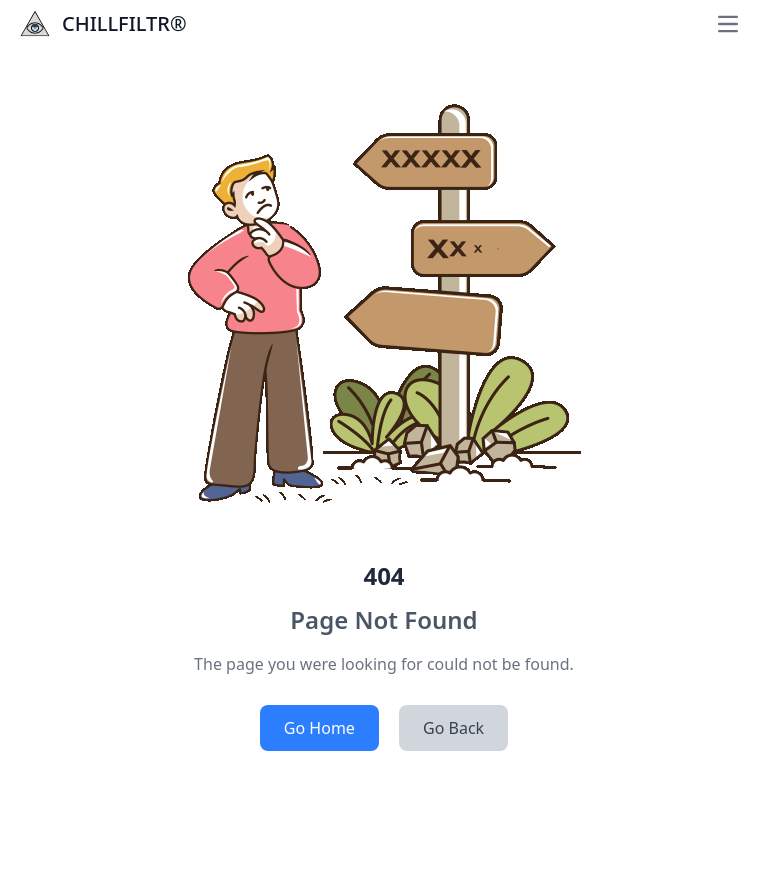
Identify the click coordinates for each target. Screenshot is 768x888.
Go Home (319, 728)
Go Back (453, 728)
